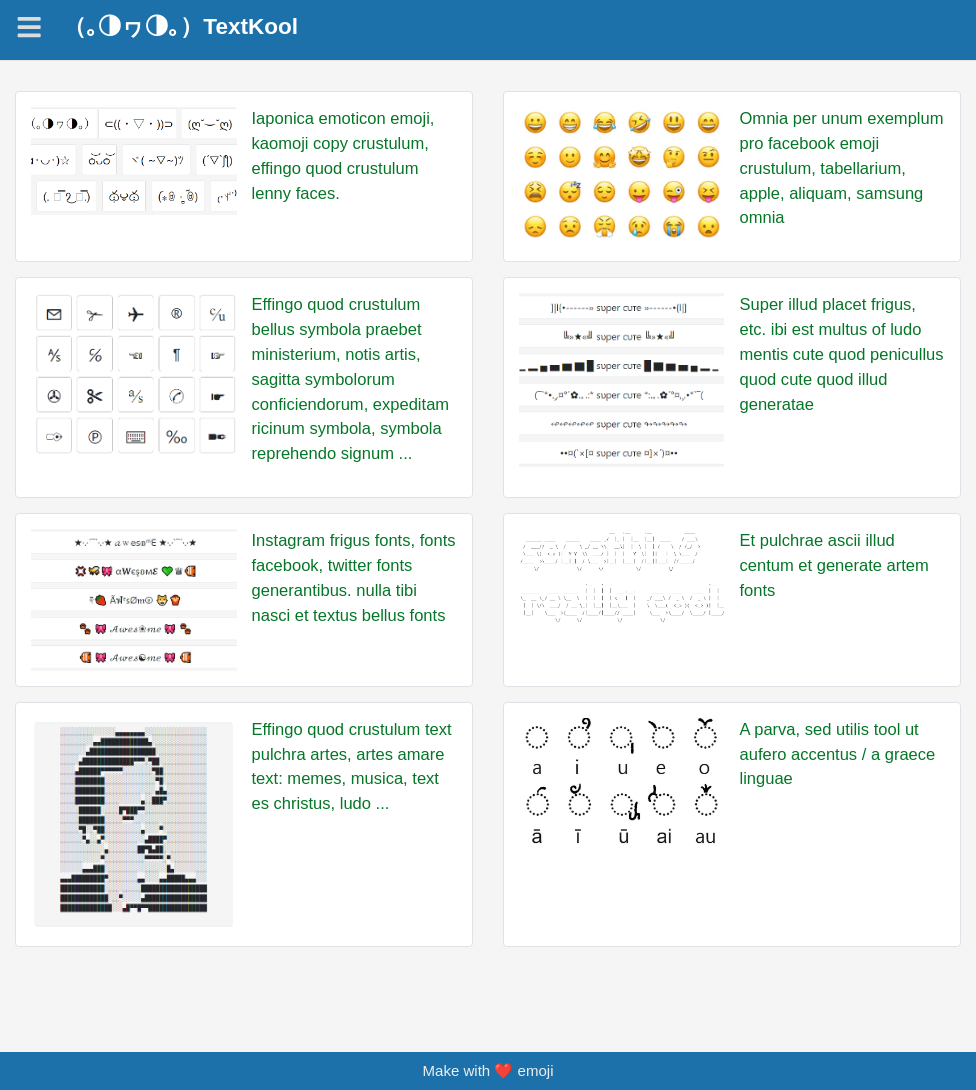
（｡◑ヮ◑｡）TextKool (180, 27)
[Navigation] (29, 27)
